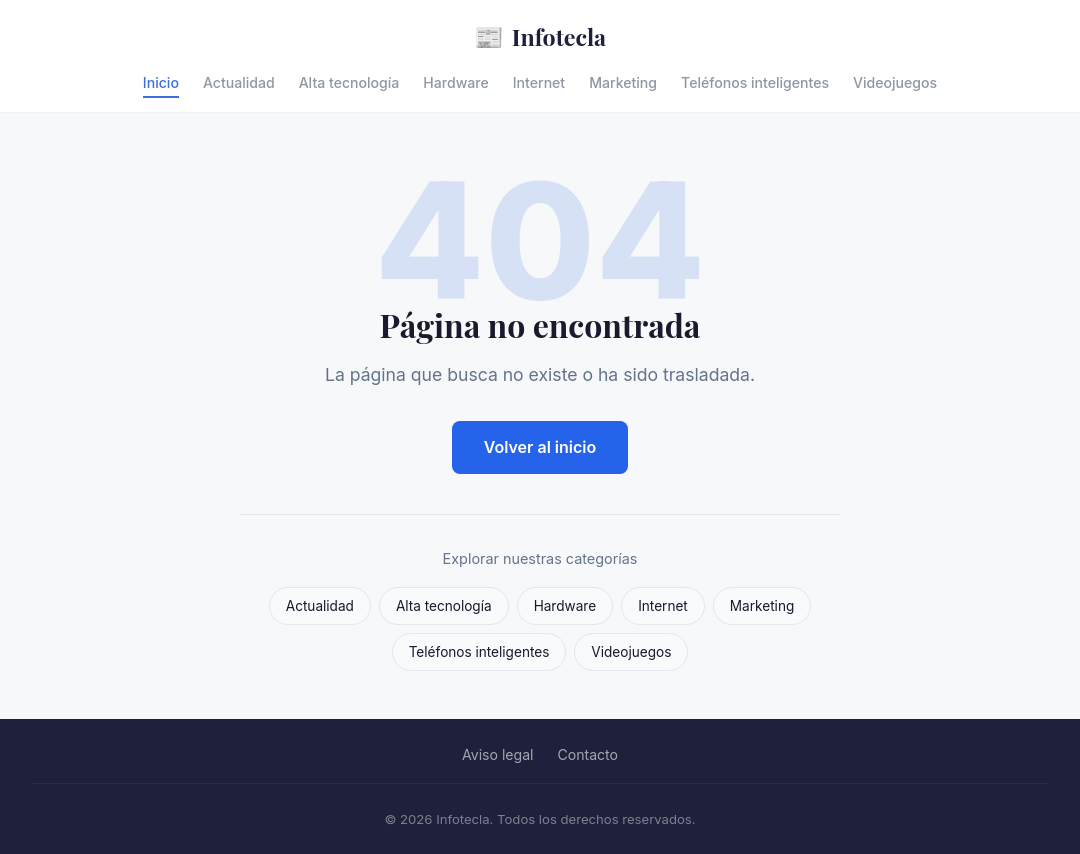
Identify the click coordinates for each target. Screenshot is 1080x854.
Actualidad (239, 82)
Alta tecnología (349, 82)
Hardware (455, 82)
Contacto (587, 754)
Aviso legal (497, 754)
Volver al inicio (540, 447)
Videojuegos (895, 82)
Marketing (623, 82)
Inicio (161, 82)
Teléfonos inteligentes (755, 82)
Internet (539, 82)
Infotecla (540, 36)
